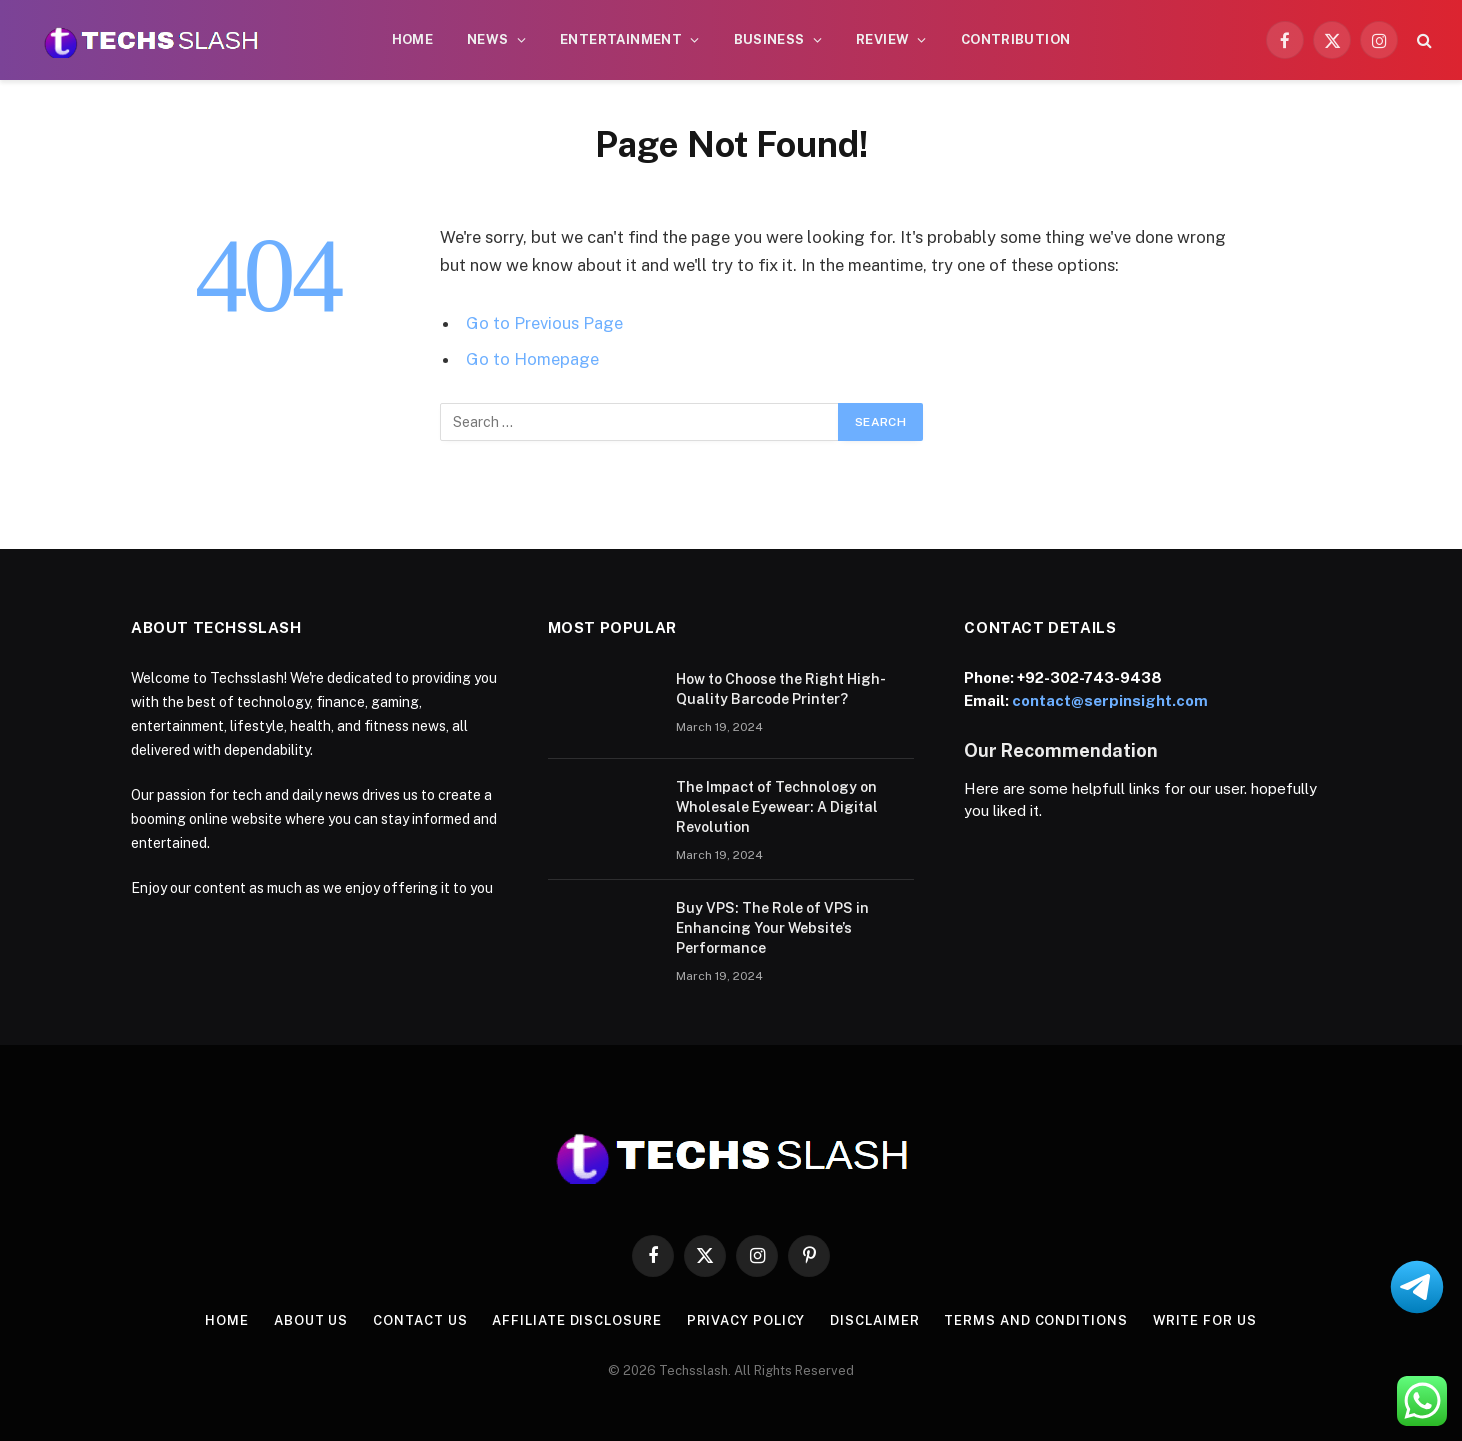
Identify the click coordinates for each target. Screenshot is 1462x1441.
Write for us (1204, 1320)
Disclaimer (874, 1320)
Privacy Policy (745, 1320)
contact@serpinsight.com (1110, 700)
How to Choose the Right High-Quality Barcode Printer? (781, 689)
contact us (420, 1320)
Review (882, 39)
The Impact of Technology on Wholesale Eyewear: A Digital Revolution (777, 807)
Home (413, 39)
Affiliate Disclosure (576, 1320)
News (488, 39)
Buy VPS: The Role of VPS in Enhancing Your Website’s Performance (772, 928)
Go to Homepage (532, 359)
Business (769, 39)
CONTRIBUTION (1016, 39)
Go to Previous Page (544, 323)
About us (311, 1320)
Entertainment (621, 39)
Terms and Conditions (1035, 1320)
